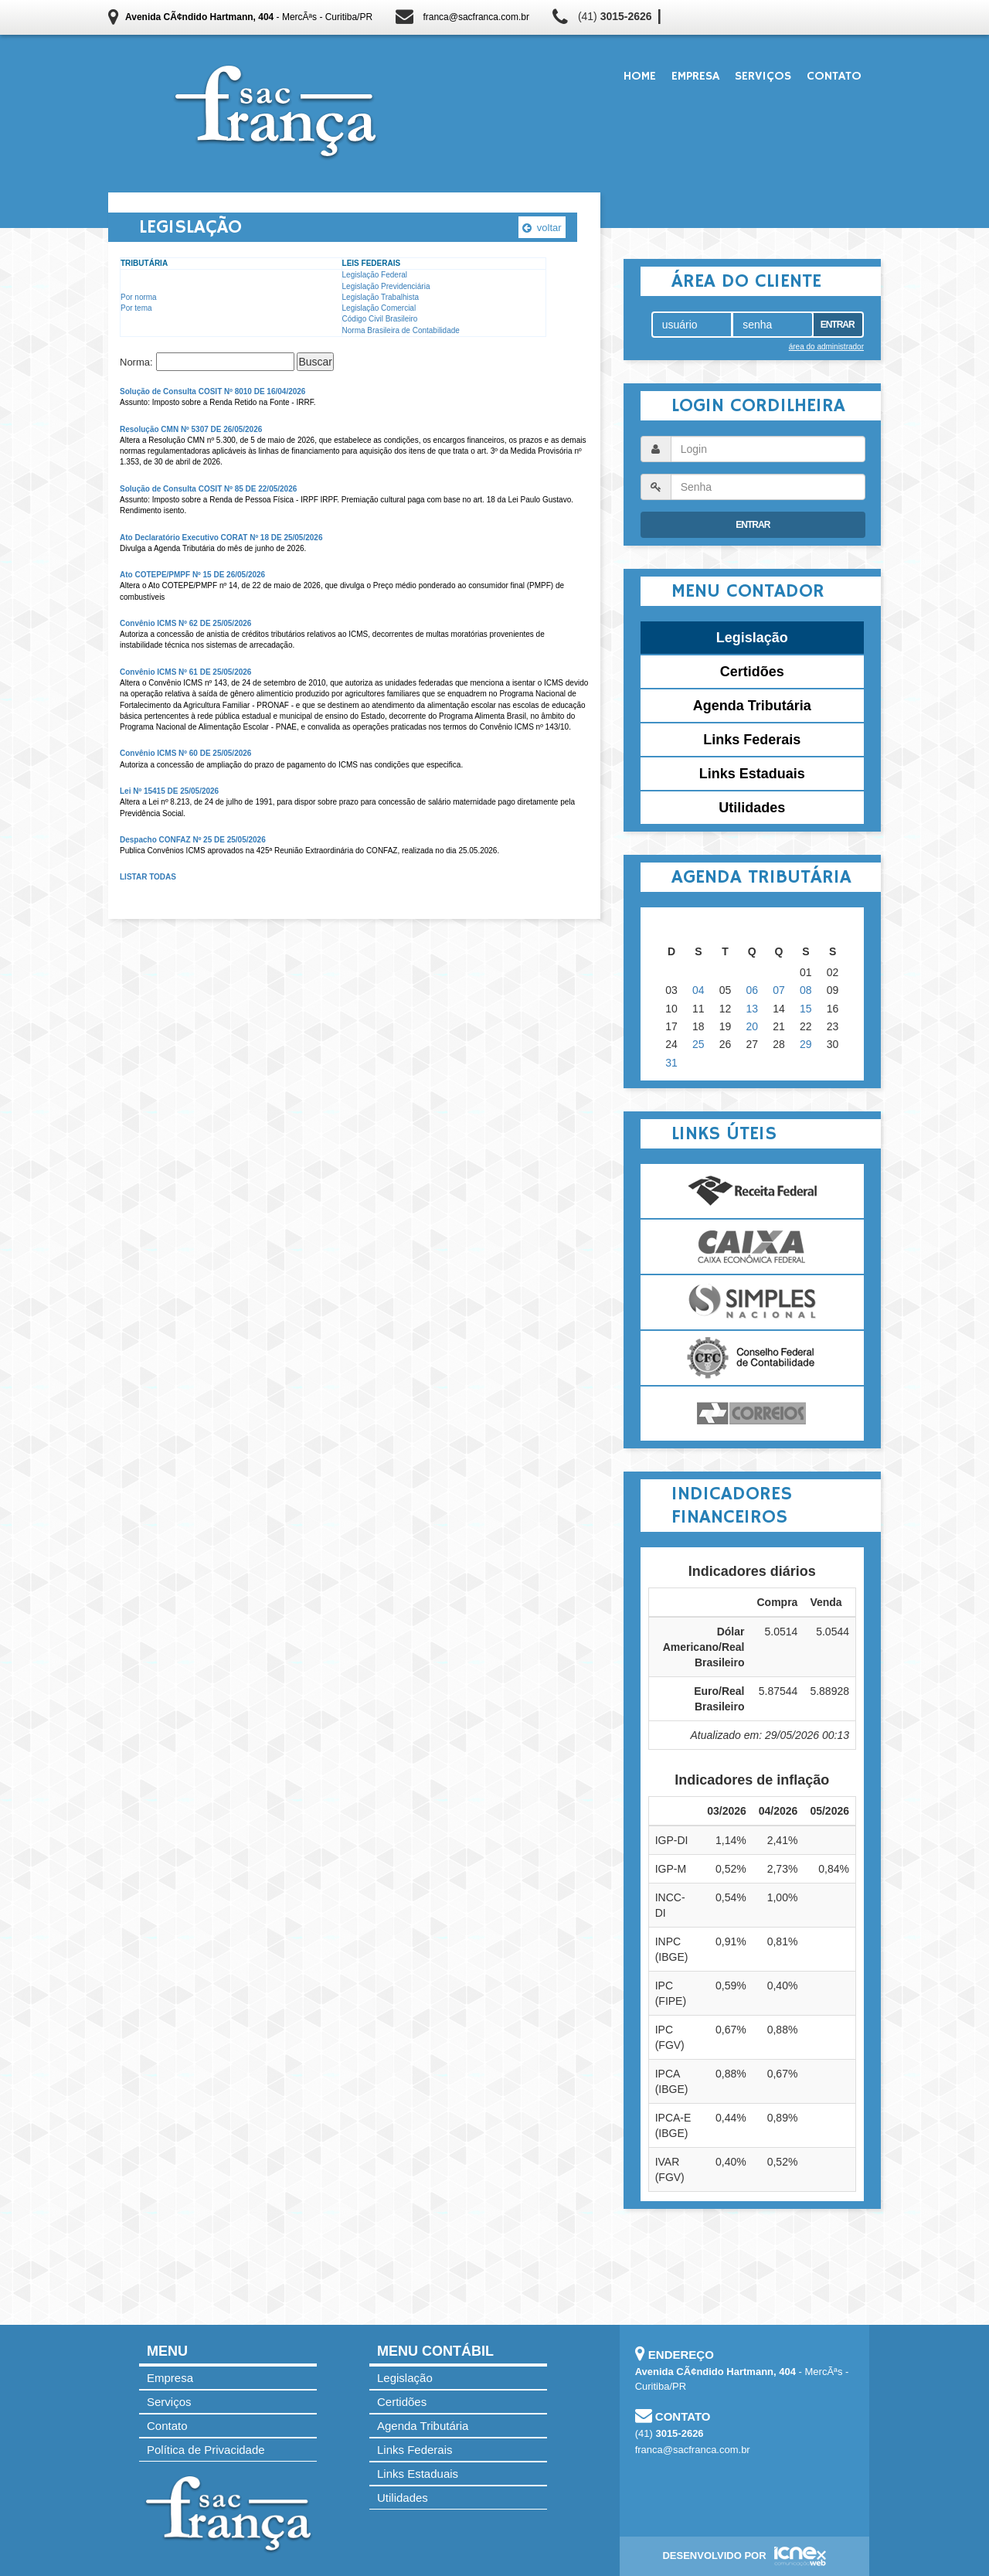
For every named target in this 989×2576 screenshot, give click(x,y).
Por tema (136, 308)
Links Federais (751, 739)
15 (806, 1008)
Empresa (695, 76)
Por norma (139, 297)
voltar (541, 227)
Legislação (752, 637)
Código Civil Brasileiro (380, 319)
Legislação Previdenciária (386, 286)
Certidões (752, 671)
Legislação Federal (375, 275)
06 (752, 990)
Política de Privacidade (206, 2449)
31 (671, 1063)
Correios (752, 1414)
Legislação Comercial (379, 308)
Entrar (838, 324)
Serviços (763, 76)
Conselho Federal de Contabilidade (752, 1358)
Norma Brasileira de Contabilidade (401, 330)
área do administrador (826, 346)
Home (640, 76)
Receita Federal (752, 1191)
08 (806, 990)
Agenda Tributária (752, 705)
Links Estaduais (752, 773)
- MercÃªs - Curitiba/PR (248, 17)
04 (698, 990)
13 (752, 1008)
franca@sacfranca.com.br (476, 17)
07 (779, 990)
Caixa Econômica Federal (752, 1247)
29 (806, 1044)
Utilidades (752, 807)
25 (698, 1044)
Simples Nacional (752, 1302)
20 (752, 1026)
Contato (834, 76)
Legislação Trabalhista (381, 297)
